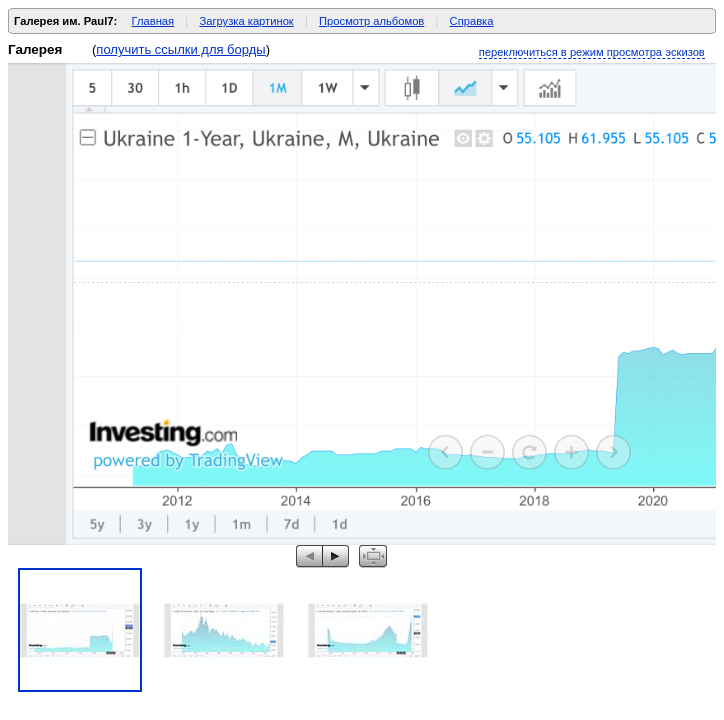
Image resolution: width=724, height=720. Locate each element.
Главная (153, 21)
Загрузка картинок (246, 21)
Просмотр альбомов (371, 21)
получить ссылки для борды (180, 49)
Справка (472, 21)
